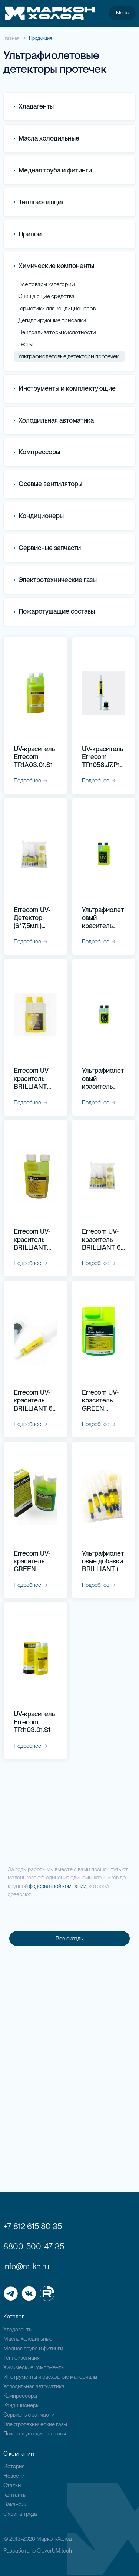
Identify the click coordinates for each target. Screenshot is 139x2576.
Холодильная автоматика (33, 2386)
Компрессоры (37, 452)
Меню (122, 13)
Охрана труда (20, 2514)
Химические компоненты (33, 2367)
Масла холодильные (27, 2338)
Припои (28, 234)
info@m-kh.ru (26, 2266)
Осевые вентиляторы (48, 484)
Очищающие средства (46, 296)
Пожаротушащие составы (54, 612)
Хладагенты (17, 2329)
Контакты (14, 2495)
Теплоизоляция (39, 202)
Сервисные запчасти (28, 2414)
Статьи (12, 2485)
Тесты (25, 344)
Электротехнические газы (55, 580)
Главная (11, 38)
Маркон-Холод (54, 2538)
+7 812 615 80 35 (32, 2226)
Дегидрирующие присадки (52, 320)
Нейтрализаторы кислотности (57, 332)
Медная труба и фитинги (33, 2348)
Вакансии (15, 2504)
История (13, 2466)
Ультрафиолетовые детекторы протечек (68, 356)
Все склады (70, 1938)
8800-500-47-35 (33, 2246)
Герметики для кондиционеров (57, 308)
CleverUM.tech (54, 2550)
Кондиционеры (39, 516)
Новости (13, 2476)
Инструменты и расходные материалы (50, 2376)
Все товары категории (46, 284)
